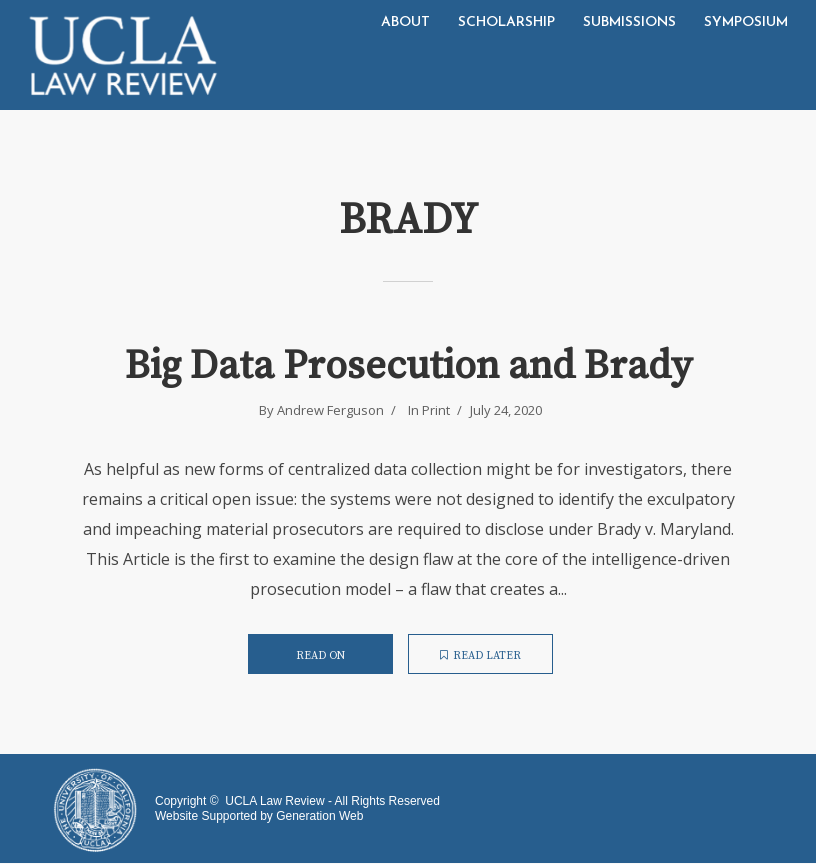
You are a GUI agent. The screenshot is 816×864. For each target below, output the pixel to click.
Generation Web (319, 816)
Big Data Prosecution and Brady (408, 366)
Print (436, 410)
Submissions (629, 22)
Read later (480, 656)
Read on (320, 656)
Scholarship (506, 22)
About (405, 22)
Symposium (746, 22)
